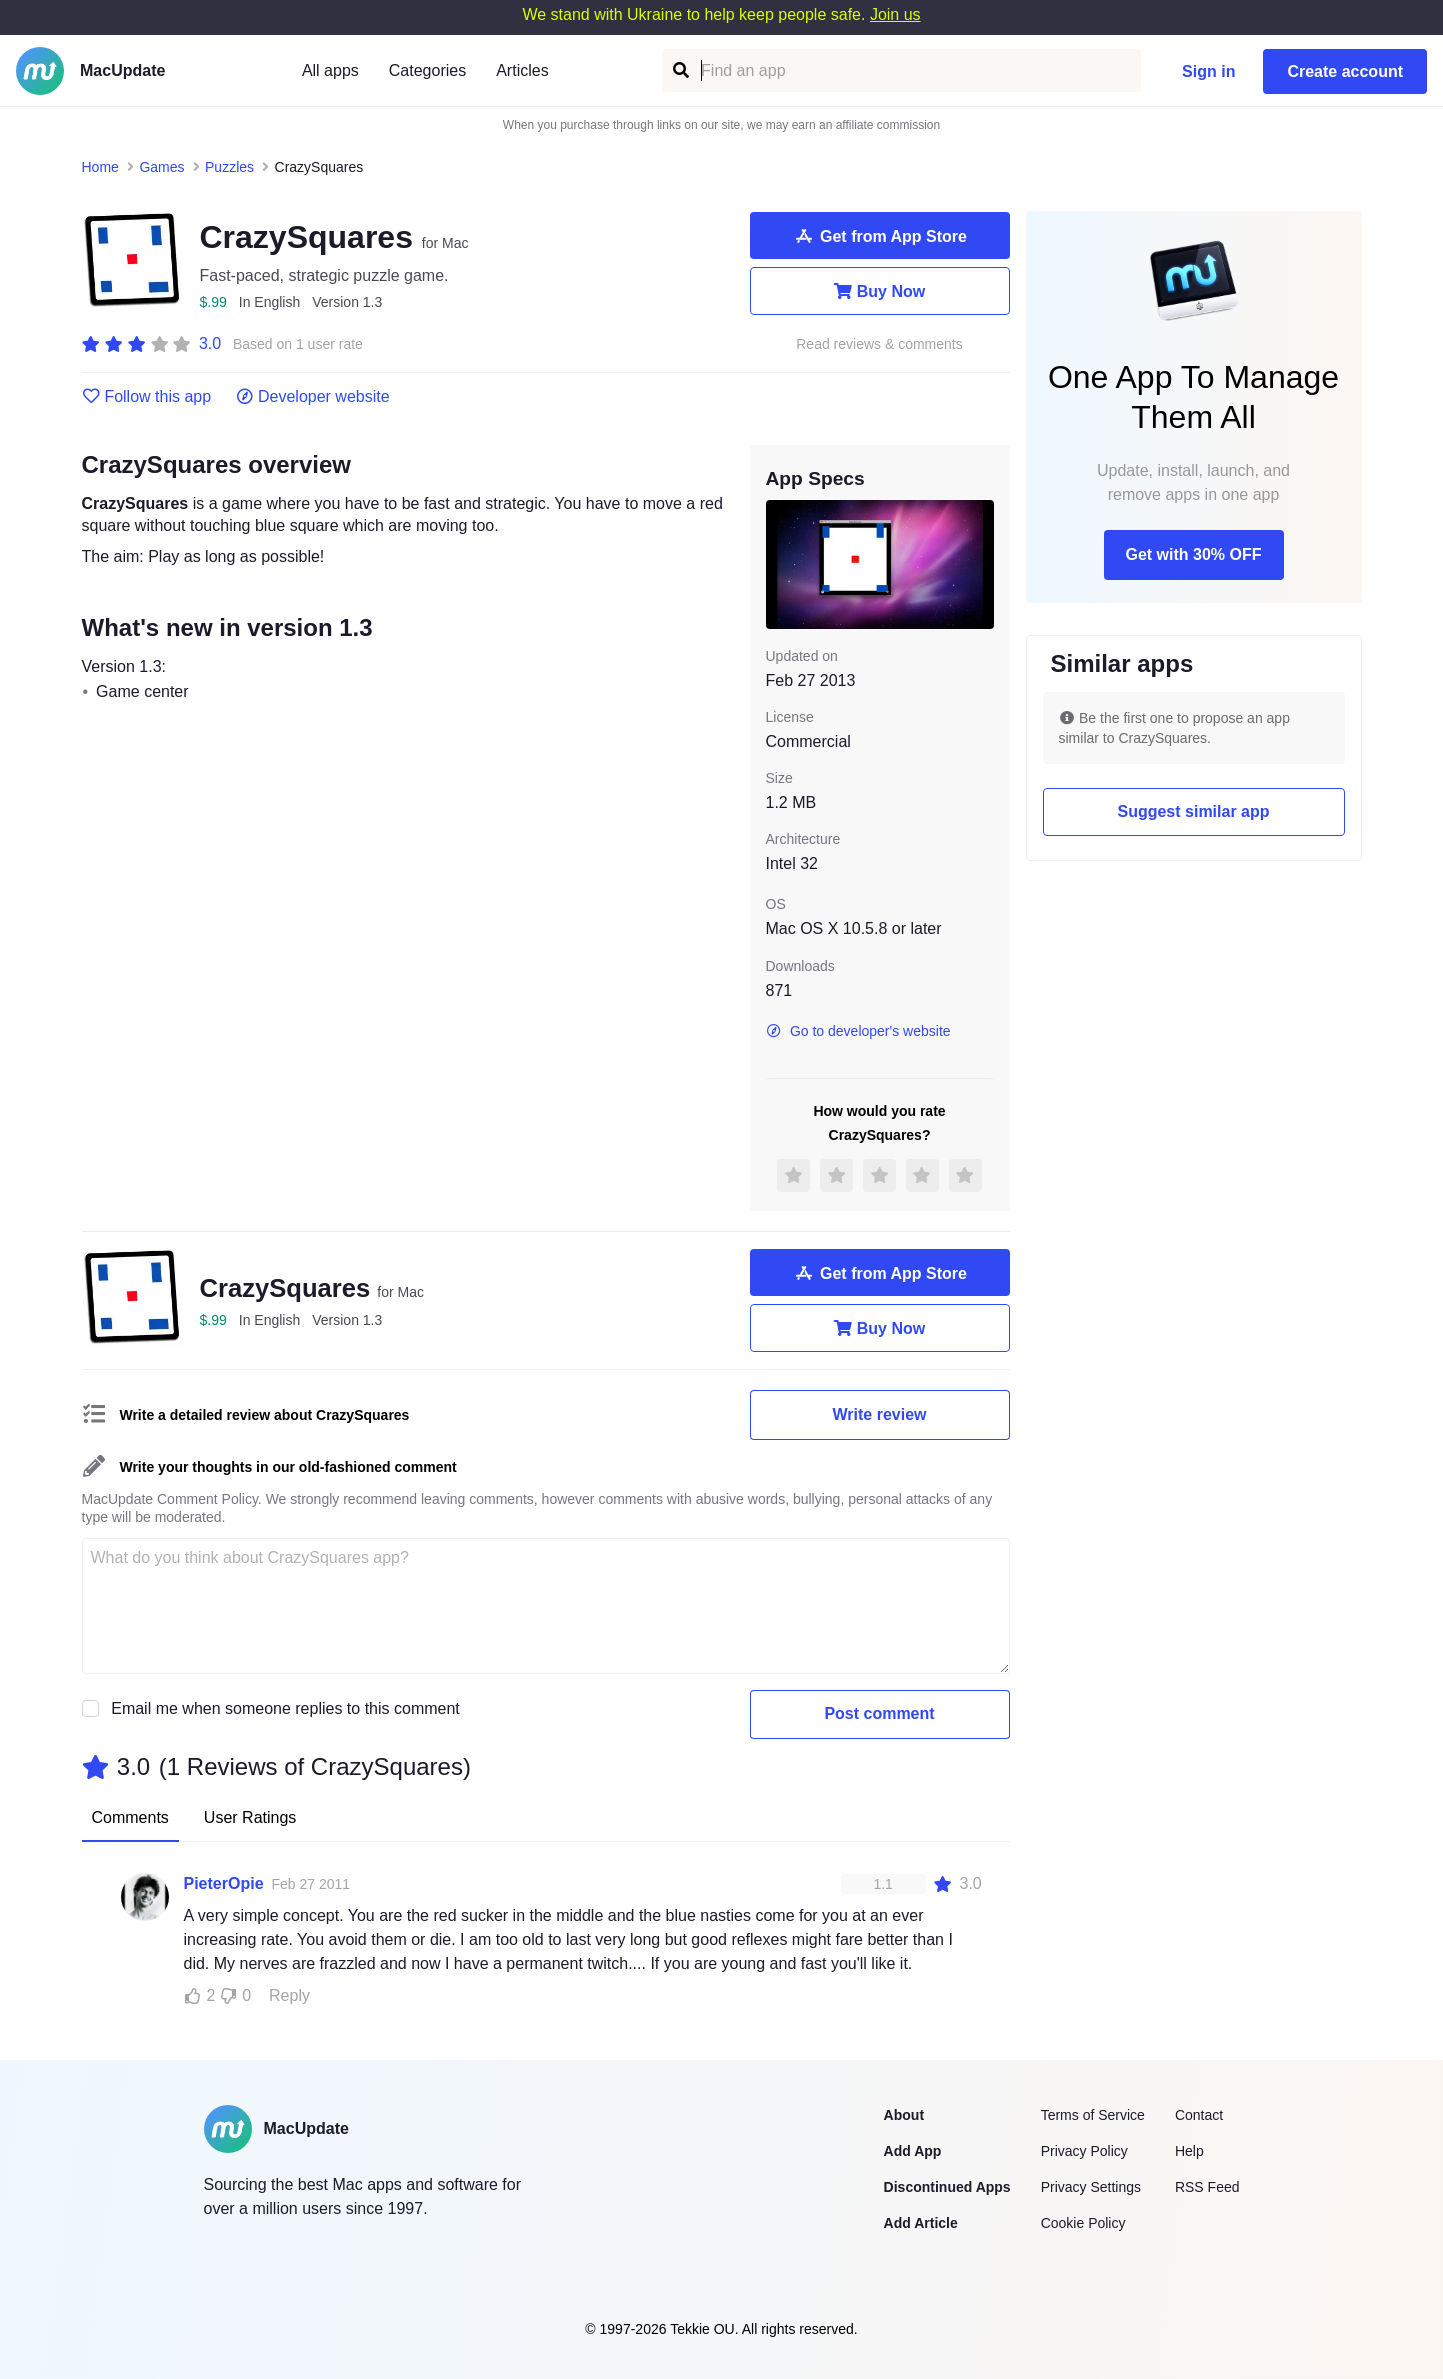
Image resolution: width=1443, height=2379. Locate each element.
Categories (427, 70)
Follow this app (147, 397)
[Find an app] (679, 70)
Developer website (312, 397)
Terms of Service (1093, 2115)
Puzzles (229, 167)
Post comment (879, 1713)
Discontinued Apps (947, 2187)
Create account (1345, 71)
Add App (913, 2151)
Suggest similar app (1193, 811)
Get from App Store (879, 236)
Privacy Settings (1091, 2187)
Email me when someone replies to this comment (285, 1708)
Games (161, 167)
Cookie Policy (1083, 2223)
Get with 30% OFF (1193, 554)
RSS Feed (1207, 2187)
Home (100, 167)
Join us (895, 14)
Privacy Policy (1084, 2151)
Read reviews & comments (879, 344)
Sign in (1208, 71)
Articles (522, 70)
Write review (880, 1414)
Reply (289, 1995)
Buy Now (879, 291)
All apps (330, 70)
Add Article (921, 2223)
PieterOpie (224, 1883)
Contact (1199, 2115)
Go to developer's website (858, 1031)
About (904, 2115)
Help (1189, 2151)
